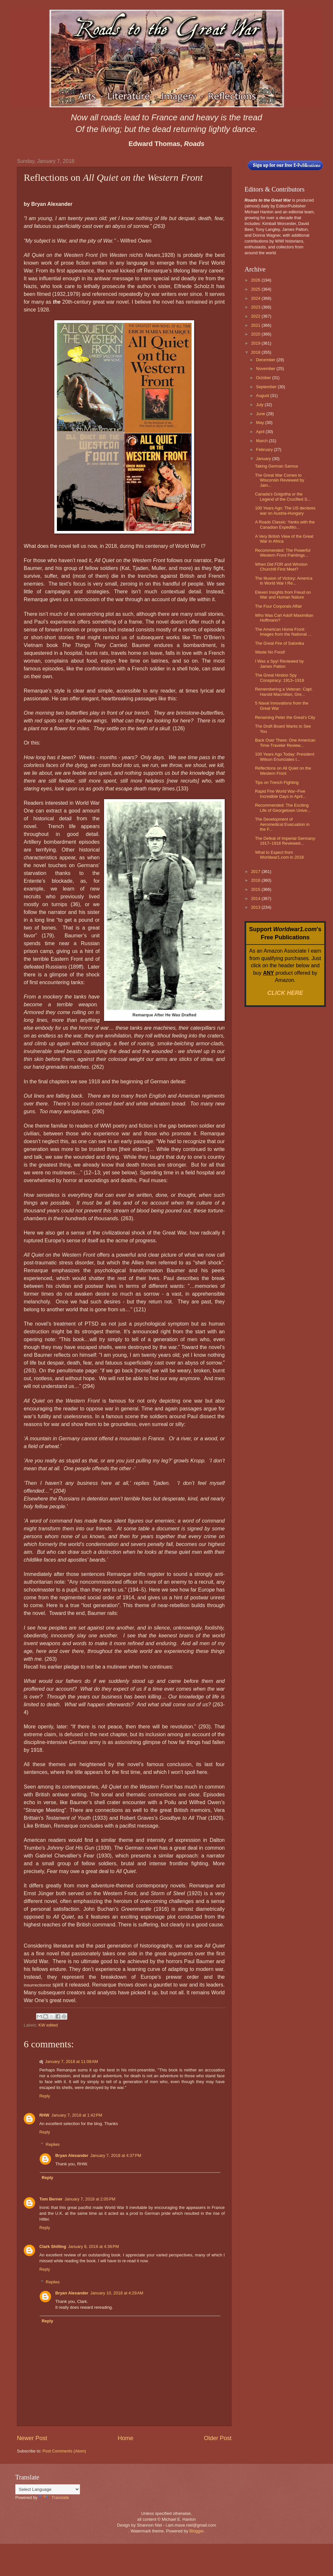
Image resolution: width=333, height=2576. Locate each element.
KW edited (48, 2025)
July (260, 404)
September (267, 386)
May (260, 422)
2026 (256, 280)
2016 (256, 880)
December (266, 359)
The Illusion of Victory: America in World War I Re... (284, 581)
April (260, 431)
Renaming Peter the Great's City (285, 717)
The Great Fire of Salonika (279, 643)
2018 (256, 352)
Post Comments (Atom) (64, 2451)
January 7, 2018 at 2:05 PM (89, 2199)
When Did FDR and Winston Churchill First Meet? (281, 567)
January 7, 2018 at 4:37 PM (115, 2155)
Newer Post (32, 2438)
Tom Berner (50, 2199)
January (264, 458)
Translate (54, 2497)
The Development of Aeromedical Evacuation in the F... (282, 824)
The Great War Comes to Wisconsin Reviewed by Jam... (279, 480)
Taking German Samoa (276, 466)
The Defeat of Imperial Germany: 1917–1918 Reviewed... (285, 841)
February (265, 449)
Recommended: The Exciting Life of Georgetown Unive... (283, 807)
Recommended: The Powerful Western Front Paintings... (282, 553)
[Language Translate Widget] (47, 2489)
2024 (256, 298)
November (266, 368)
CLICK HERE (285, 993)
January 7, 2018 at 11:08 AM (71, 2061)
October (264, 377)
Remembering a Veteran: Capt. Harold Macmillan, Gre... (284, 691)
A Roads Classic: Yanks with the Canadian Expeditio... (284, 524)
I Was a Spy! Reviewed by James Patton (279, 663)
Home (125, 2438)
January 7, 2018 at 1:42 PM (76, 2115)
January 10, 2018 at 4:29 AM (116, 2293)
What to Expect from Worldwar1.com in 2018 (279, 855)
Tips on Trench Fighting (277, 782)
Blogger (196, 2531)
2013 (256, 907)
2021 (256, 325)
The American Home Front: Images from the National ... (283, 632)
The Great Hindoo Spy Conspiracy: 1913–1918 (279, 677)
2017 (256, 871)
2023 (256, 307)
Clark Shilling (52, 2246)
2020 (256, 334)
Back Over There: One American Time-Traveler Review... (285, 742)
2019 (256, 343)
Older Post (218, 2438)
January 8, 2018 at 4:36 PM (93, 2246)
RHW (44, 2115)
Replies (53, 2144)
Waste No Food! (270, 652)
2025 (256, 289)
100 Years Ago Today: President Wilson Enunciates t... (284, 756)
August (263, 395)
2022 (256, 316)
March (262, 440)
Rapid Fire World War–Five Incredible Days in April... (280, 794)
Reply (44, 2096)
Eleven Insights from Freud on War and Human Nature (283, 595)
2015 (256, 889)
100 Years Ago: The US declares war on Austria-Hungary (285, 510)
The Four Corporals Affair (278, 606)
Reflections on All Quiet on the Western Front (283, 770)
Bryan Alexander (71, 2155)
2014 (256, 898)
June (261, 413)
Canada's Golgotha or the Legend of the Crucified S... (283, 496)
